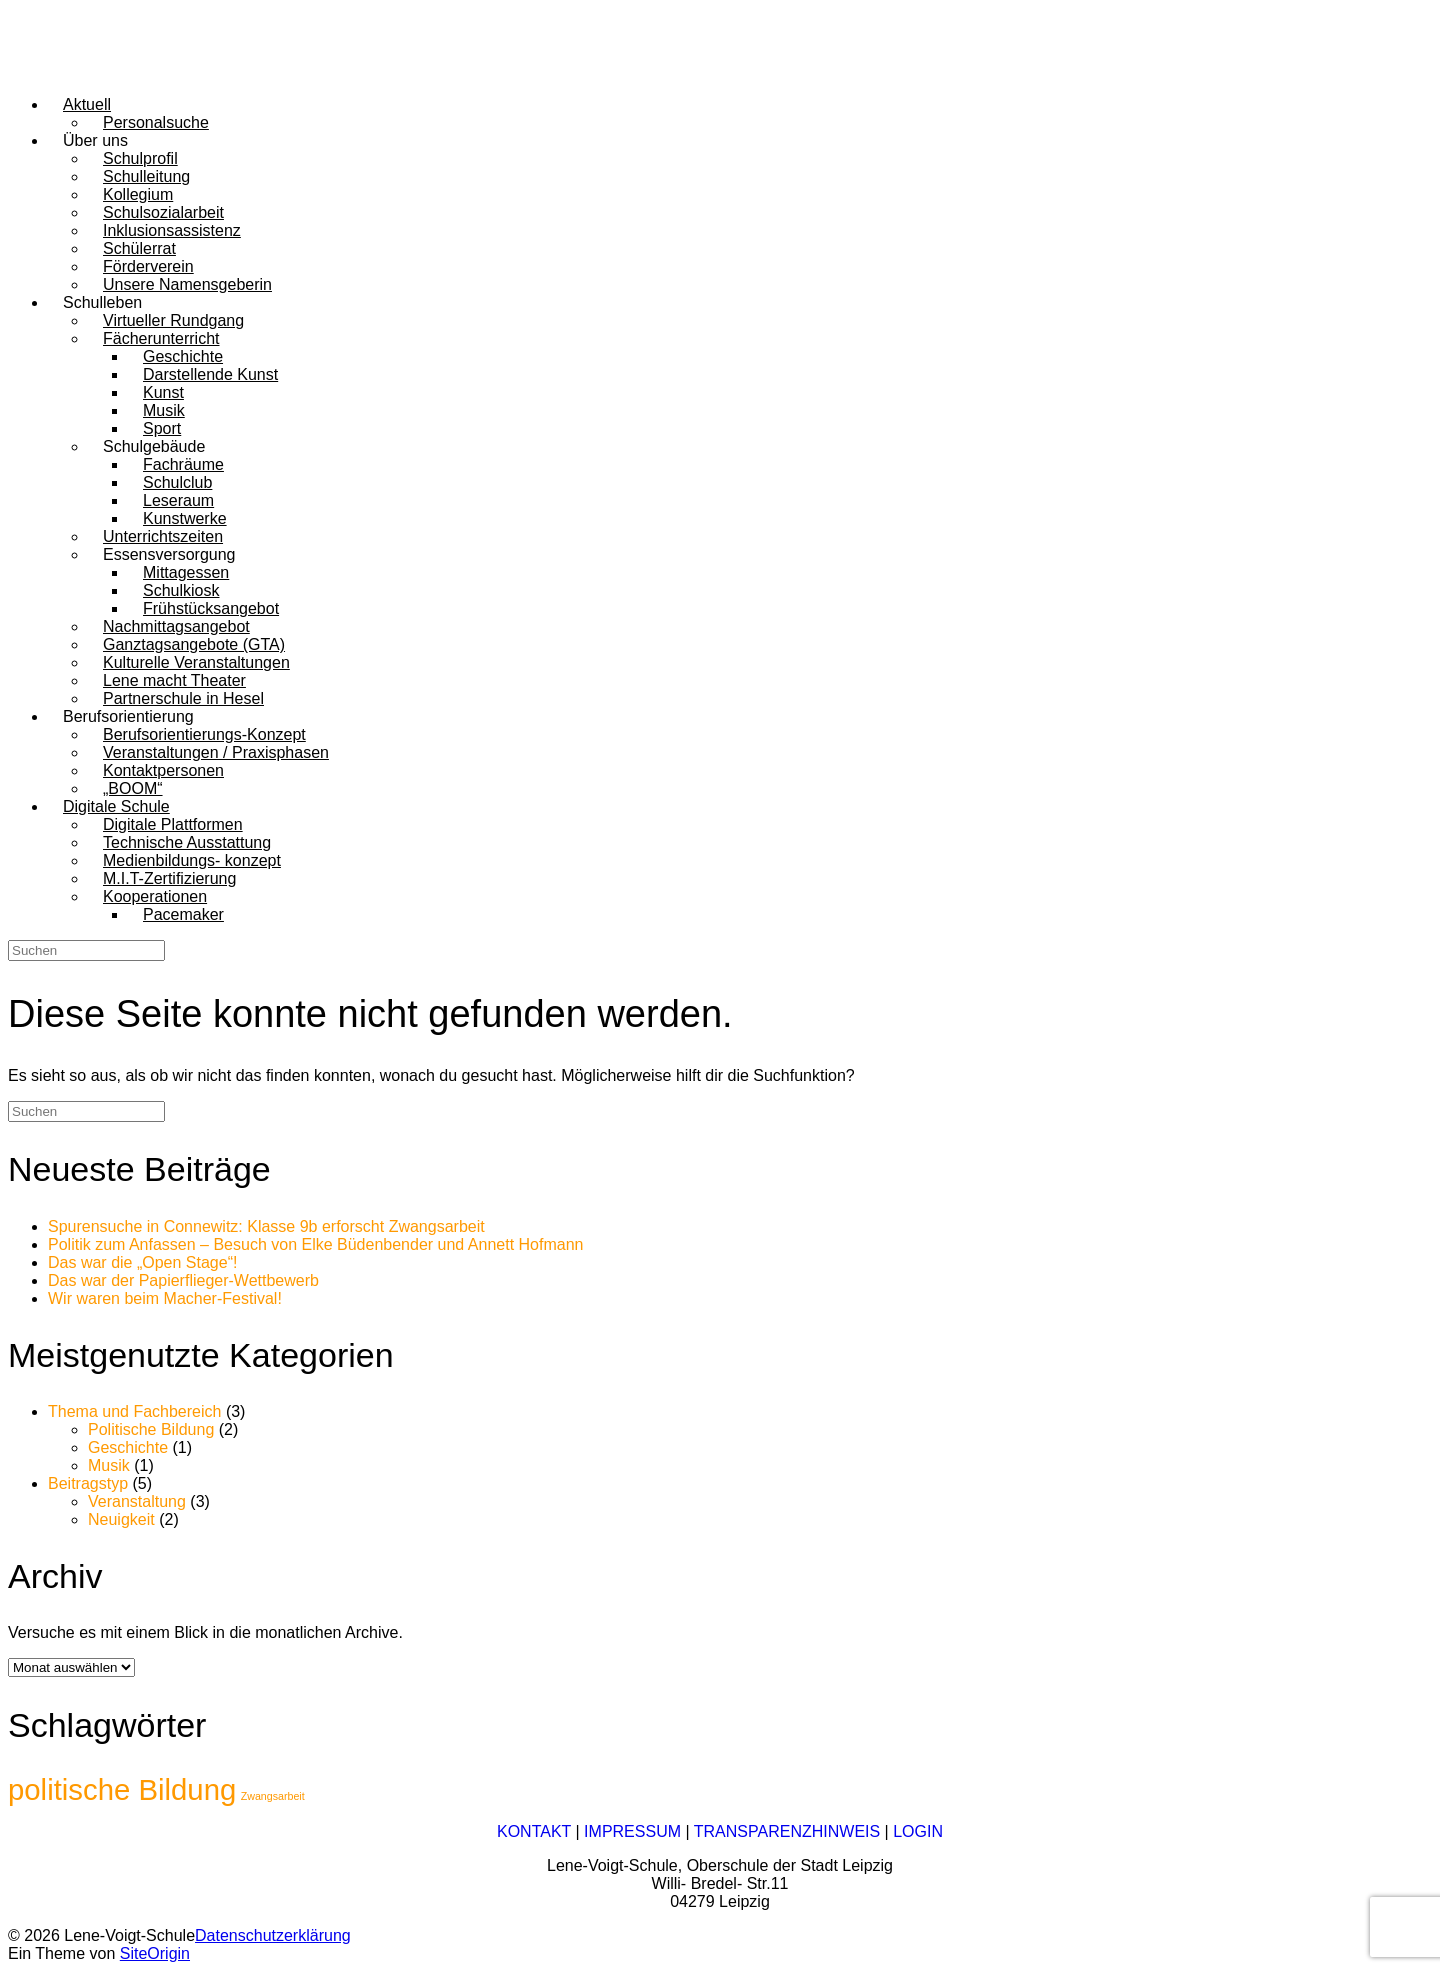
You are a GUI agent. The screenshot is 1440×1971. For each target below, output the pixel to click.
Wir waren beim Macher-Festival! (165, 1298)
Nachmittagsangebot (176, 626)
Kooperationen (155, 896)
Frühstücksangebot (211, 608)
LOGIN (918, 1831)
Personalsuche (156, 122)
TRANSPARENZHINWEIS (787, 1831)
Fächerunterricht (161, 338)
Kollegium (138, 194)
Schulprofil (140, 158)
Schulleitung (146, 176)
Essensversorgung (169, 554)
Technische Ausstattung (187, 842)
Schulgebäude (154, 446)
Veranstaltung (137, 1501)
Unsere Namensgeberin (187, 284)
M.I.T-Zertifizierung (169, 878)
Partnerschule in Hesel (183, 698)
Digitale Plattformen (173, 824)
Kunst (163, 392)
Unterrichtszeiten (163, 536)
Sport (162, 428)
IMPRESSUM (632, 1831)
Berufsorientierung (128, 716)
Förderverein (148, 266)
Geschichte (183, 356)
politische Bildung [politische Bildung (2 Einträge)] (122, 1789)
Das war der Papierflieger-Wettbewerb (183, 1280)
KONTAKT (534, 1831)
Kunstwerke (185, 518)
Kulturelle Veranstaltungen (196, 662)
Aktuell (87, 104)
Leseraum (178, 500)
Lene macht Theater (174, 680)
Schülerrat (139, 248)
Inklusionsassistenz (172, 230)
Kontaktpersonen (163, 770)
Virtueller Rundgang (173, 320)
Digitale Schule (116, 806)
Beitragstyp (88, 1483)
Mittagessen (186, 572)
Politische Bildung (151, 1429)
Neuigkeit (121, 1519)
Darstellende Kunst (210, 374)
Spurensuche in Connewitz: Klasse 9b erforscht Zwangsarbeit (266, 1226)
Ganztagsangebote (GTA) (194, 644)
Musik (164, 410)
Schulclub (177, 482)
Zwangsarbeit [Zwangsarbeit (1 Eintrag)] (273, 1796)
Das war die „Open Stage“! (142, 1262)
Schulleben (102, 302)
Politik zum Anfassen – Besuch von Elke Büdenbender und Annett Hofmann (315, 1244)
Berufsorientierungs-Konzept (204, 734)
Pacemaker (183, 914)
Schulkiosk (181, 590)
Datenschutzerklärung (273, 1935)
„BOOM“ (133, 788)
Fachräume (183, 464)
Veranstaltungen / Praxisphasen (216, 752)
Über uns (95, 140)
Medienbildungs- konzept (192, 860)
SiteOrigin (155, 1953)
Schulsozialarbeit (163, 212)
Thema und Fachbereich (134, 1411)
